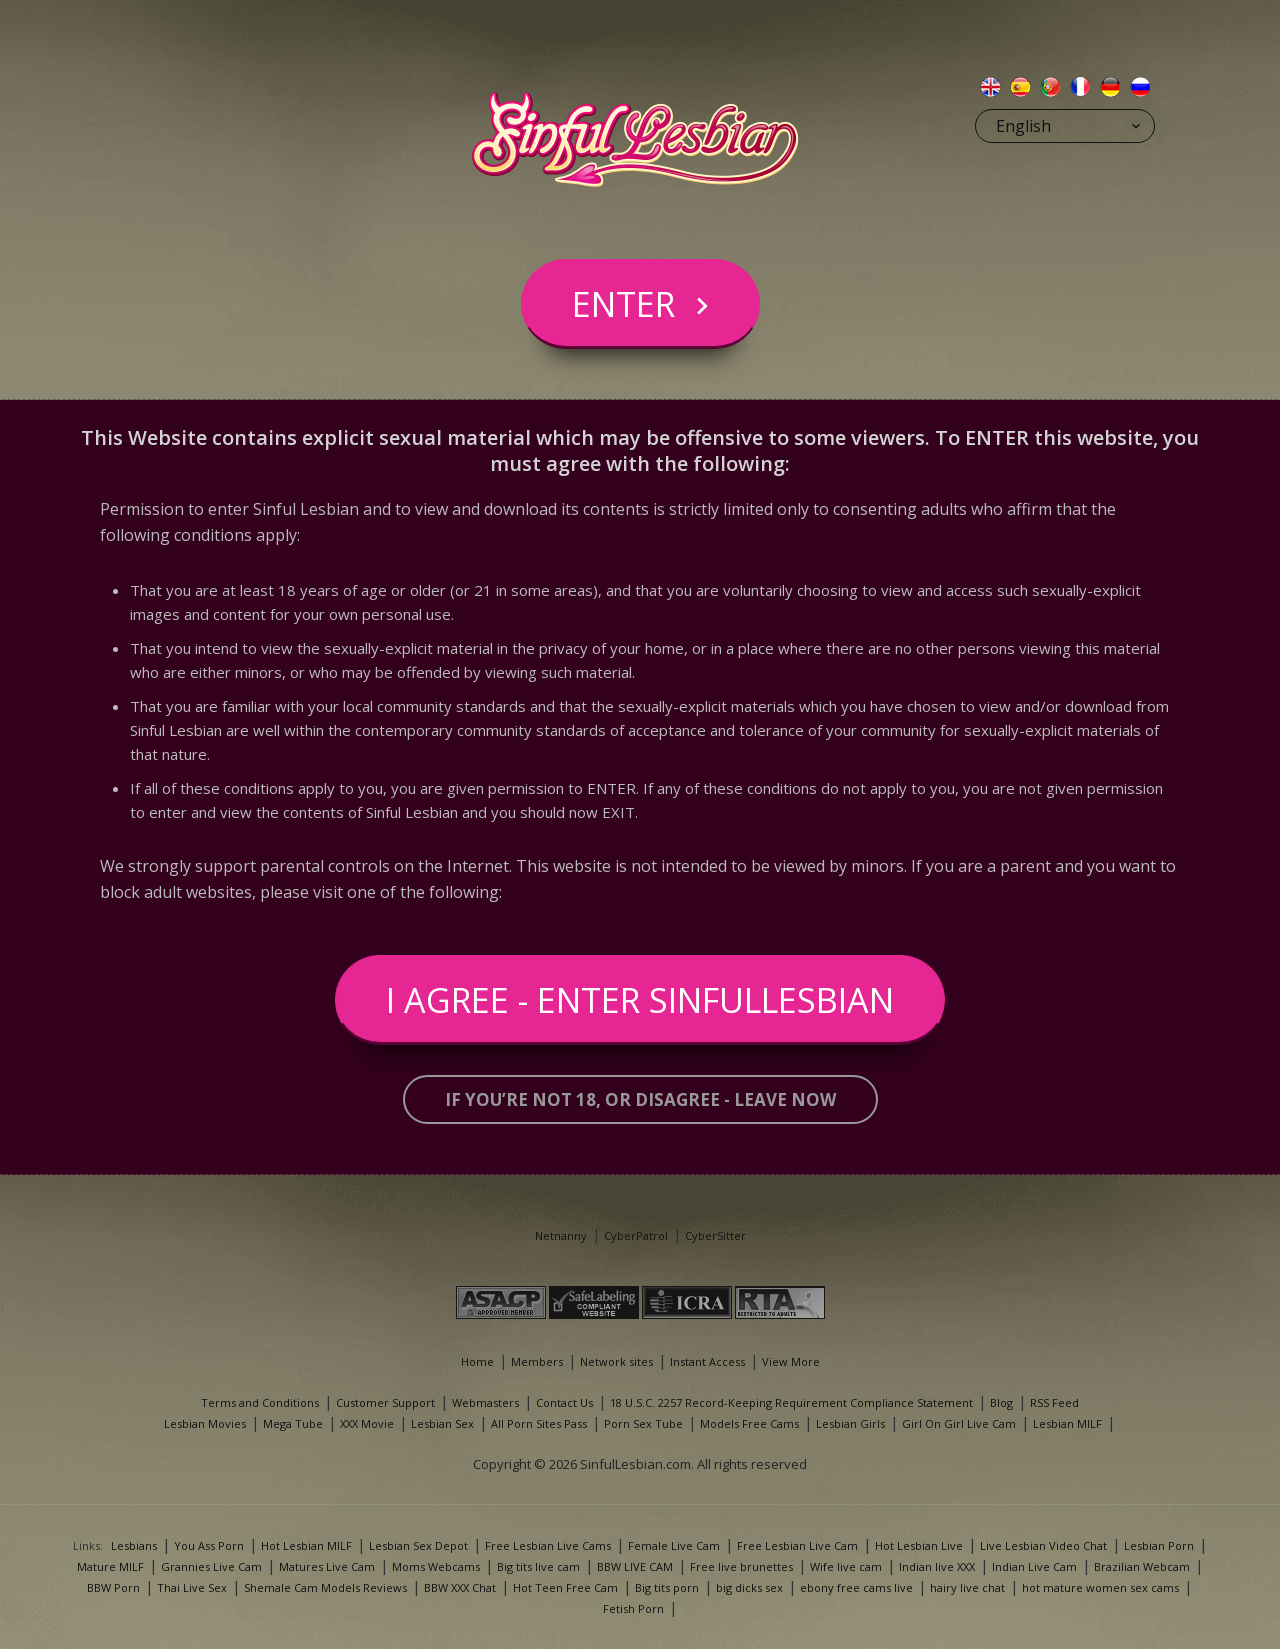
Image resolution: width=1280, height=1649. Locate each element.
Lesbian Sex (442, 1423)
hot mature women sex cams (1100, 1587)
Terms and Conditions (260, 1402)
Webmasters (485, 1402)
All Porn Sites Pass (539, 1423)
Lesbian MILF (1067, 1423)
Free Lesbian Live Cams (548, 1545)
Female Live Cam (674, 1545)
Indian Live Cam (1034, 1566)
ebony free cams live (856, 1587)
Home (477, 1361)
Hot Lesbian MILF (306, 1545)
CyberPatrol (636, 1235)
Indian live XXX (937, 1566)
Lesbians (134, 1545)
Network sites (616, 1361)
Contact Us (564, 1402)
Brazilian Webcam (1142, 1566)
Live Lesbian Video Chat (1043, 1545)
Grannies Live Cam (211, 1566)
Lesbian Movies (205, 1423)
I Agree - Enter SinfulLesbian (640, 1000)
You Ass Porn (209, 1545)
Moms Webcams (436, 1566)
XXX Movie (367, 1423)
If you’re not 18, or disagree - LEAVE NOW (640, 1099)
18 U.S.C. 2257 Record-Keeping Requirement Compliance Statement (791, 1402)
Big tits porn (667, 1587)
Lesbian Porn (1159, 1545)
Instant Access (707, 1361)
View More (791, 1361)
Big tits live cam (538, 1566)
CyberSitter (715, 1235)
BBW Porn (113, 1587)
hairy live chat (967, 1587)
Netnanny (561, 1235)
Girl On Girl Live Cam (959, 1423)
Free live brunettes (741, 1566)
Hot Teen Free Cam (565, 1587)
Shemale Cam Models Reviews (325, 1587)
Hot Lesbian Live (919, 1545)
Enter (623, 304)
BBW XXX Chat (460, 1587)
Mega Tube (293, 1423)
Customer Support (385, 1402)
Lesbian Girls (850, 1423)
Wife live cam (846, 1566)
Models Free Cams (749, 1423)
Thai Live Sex (192, 1587)
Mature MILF (110, 1566)
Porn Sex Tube (643, 1423)
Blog (1001, 1402)
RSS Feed (1054, 1402)
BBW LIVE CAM (635, 1566)
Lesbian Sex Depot (418, 1545)
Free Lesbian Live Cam (797, 1545)
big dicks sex (749, 1587)
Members (537, 1361)
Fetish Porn (633, 1608)
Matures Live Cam (327, 1566)
